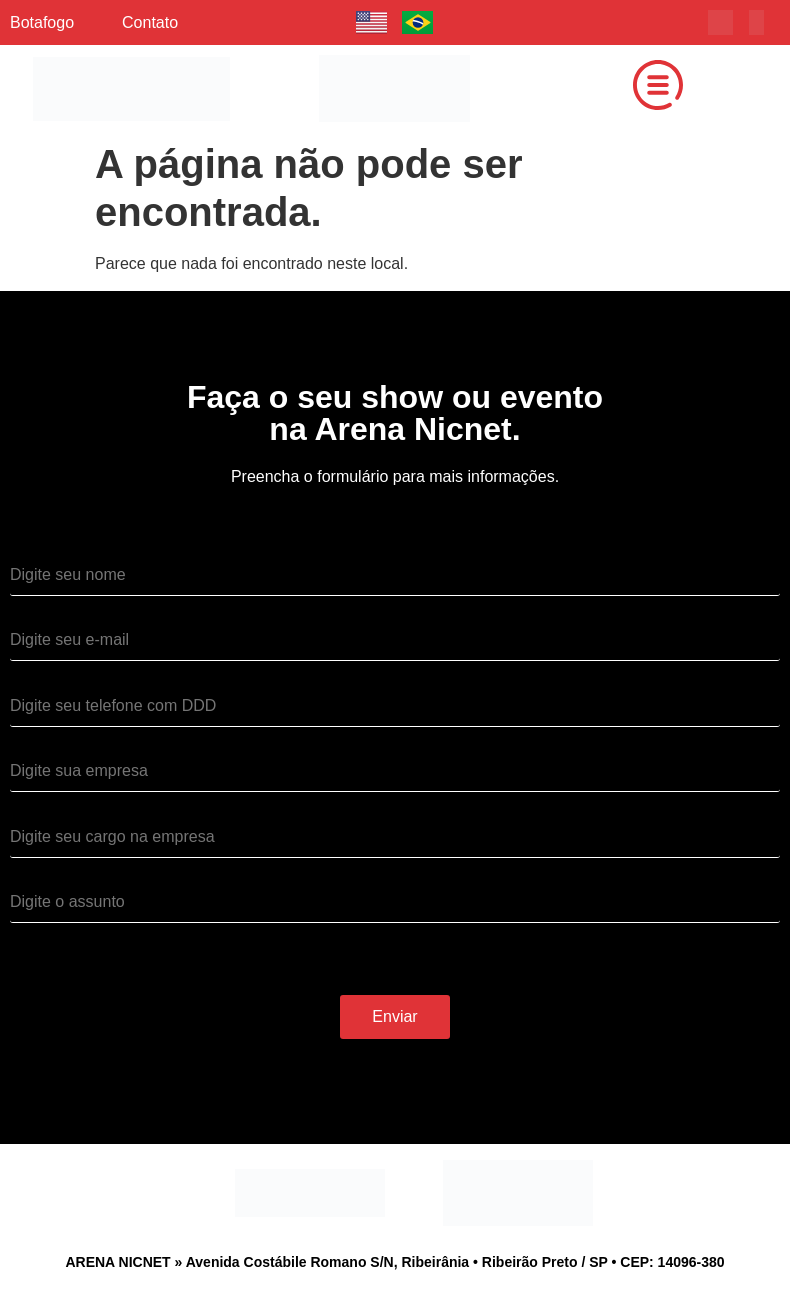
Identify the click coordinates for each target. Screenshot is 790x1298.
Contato (150, 22)
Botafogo (42, 22)
